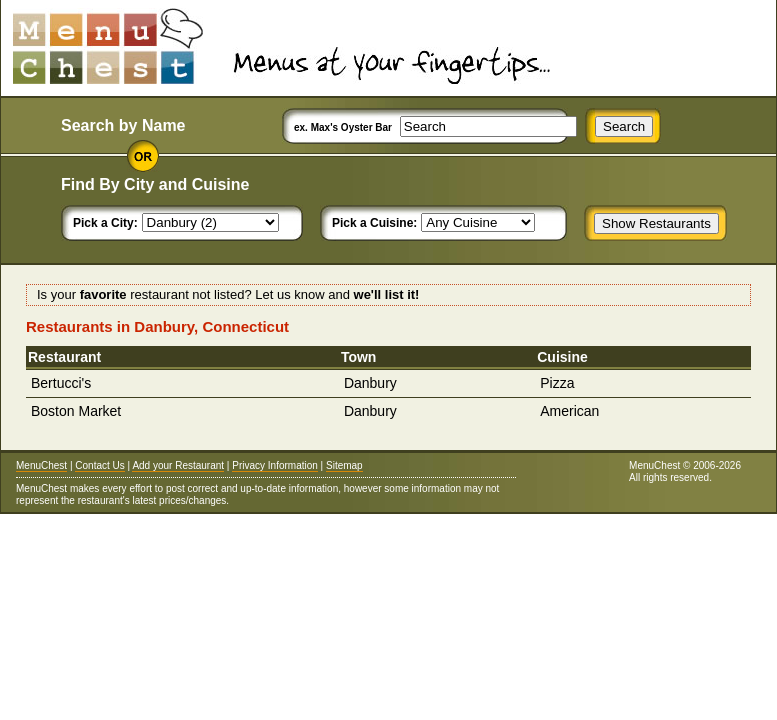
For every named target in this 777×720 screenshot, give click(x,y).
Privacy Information (275, 465)
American (569, 411)
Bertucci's (61, 383)
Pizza (557, 383)
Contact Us (99, 465)
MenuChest (41, 465)
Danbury (370, 383)
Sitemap (344, 465)
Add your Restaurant (178, 465)
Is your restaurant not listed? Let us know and (228, 294)
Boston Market (76, 411)
